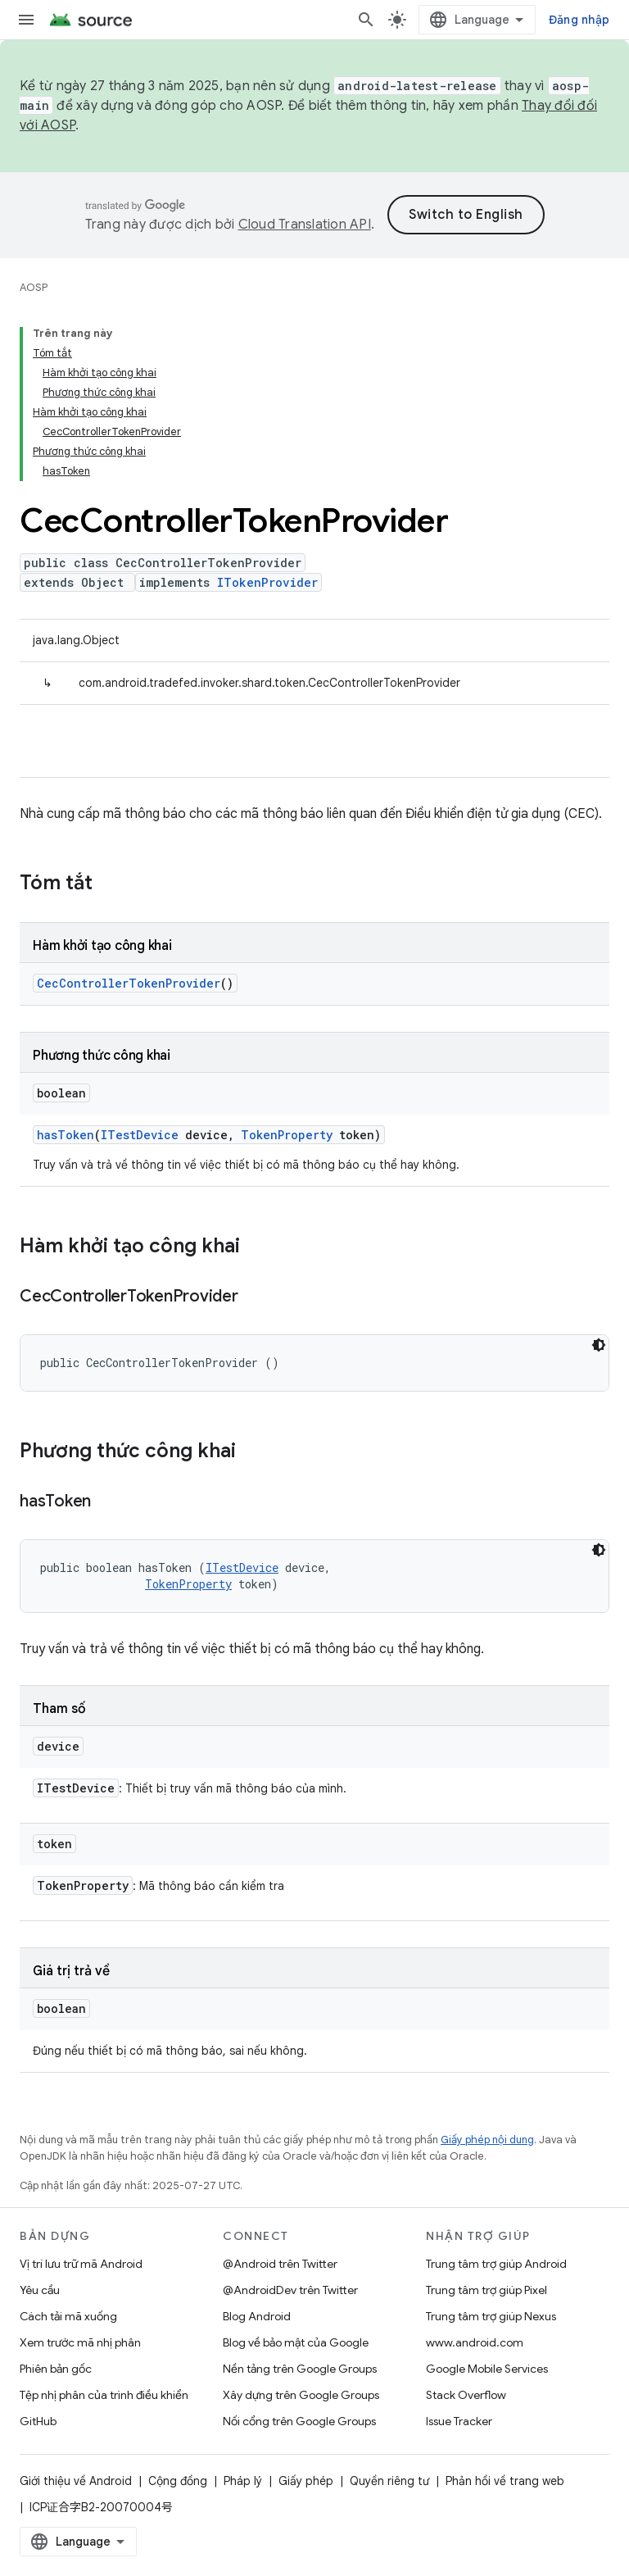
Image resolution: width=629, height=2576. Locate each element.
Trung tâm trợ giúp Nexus (491, 2316)
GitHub (38, 2421)
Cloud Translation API (304, 224)
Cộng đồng (177, 2480)
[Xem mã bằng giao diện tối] (599, 1345)
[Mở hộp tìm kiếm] (366, 20)
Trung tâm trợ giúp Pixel (486, 2290)
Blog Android (257, 2316)
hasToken (65, 1135)
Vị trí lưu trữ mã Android (81, 2263)
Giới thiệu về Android (76, 2480)
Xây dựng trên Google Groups (301, 2394)
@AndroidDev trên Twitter (290, 2290)
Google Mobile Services (487, 2368)
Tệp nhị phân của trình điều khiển (104, 2394)
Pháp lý (243, 2480)
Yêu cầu (40, 2290)
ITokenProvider (267, 582)
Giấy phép (305, 2480)
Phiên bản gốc (56, 2368)
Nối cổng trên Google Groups (299, 2421)
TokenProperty (287, 1135)
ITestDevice (140, 1135)
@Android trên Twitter (280, 2263)
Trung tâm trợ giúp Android (496, 2263)
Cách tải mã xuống (68, 2316)
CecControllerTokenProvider (128, 983)
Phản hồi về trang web (505, 2480)
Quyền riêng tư (389, 2480)
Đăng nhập (579, 19)
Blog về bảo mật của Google (296, 2342)
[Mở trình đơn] (26, 19)
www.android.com (474, 2342)
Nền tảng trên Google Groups (300, 2368)
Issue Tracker (459, 2421)
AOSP (34, 287)
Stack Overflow (466, 2394)
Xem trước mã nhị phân (80, 2342)
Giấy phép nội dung (487, 2140)
